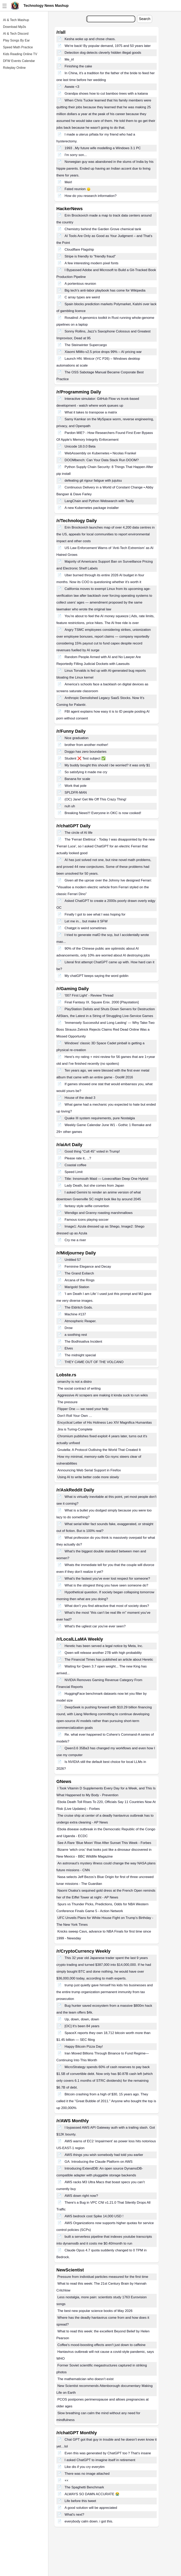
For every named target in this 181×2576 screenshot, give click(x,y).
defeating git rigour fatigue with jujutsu (93, 480)
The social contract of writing (79, 1388)
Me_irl (69, 59)
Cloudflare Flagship (79, 249)
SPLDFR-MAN (76, 792)
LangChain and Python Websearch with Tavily (99, 501)
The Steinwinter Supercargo (86, 345)
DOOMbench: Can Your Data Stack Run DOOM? (102, 460)
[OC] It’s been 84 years (82, 2026)
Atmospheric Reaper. (81, 1321)
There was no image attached (87, 2474)
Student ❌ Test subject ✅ (85, 758)
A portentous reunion (80, 284)
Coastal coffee (75, 1165)
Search (144, 19)
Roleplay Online (14, 67)
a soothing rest (76, 1335)
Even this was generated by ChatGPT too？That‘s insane (108, 2453)
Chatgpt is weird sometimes (86, 928)
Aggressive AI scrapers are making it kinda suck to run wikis (102, 1395)
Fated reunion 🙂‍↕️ (78, 189)
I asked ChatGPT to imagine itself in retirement (100, 2460)
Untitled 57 (73, 1260)
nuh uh (70, 806)
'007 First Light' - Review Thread (89, 995)
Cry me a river (75, 1240)
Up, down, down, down (82, 2019)
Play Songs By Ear (16, 40)
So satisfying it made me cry (86, 772)
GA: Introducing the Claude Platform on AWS (99, 2162)
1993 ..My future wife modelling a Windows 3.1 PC (103, 148)
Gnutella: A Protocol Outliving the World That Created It (99, 1450)
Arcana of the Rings (80, 1280)
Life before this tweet (80, 2501)
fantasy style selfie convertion (87, 1206)
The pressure (67, 1402)
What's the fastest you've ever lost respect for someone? (107, 1578)
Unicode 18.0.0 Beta (80, 446)
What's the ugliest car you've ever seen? (95, 1626)
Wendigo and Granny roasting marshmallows (99, 1213)
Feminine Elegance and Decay (88, 1266)
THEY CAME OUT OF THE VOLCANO (94, 1362)
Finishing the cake (78, 66)
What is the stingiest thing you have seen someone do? (106, 1585)
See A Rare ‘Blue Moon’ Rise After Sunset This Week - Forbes (104, 1843)
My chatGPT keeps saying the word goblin (96, 976)
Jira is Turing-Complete (75, 1429)
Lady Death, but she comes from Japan (94, 1185)
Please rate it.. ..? (78, 1158)
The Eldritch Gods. (79, 1307)
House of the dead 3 (80, 1098)
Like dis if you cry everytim (85, 2467)
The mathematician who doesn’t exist (85, 2379)
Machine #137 (75, 1314)
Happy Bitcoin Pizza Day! (84, 2046)
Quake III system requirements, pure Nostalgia (100, 1118)
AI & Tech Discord (15, 33)
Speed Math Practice (18, 47)
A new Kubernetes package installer (92, 508)
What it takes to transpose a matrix (91, 412)
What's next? (74, 2514)
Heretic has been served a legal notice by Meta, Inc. (104, 1646)
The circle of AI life (79, 833)
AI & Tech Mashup (16, 20)
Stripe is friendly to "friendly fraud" (90, 256)
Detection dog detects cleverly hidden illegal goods (103, 53)
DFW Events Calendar (19, 61)
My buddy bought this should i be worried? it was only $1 (107, 765)
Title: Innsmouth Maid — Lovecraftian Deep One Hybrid (106, 1179)
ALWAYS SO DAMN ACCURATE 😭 (92, 2494)
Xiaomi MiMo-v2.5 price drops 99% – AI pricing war (103, 352)
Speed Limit (74, 1172)
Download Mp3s (14, 26)
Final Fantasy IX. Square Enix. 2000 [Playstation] (102, 1002)
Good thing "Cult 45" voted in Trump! (92, 1151)
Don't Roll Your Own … (74, 1416)
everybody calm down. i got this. (89, 2521)
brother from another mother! (86, 745)
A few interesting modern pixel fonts (91, 263)
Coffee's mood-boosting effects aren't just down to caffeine (101, 2345)
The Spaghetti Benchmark (84, 2487)
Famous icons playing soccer (87, 1220)
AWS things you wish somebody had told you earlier (104, 2155)
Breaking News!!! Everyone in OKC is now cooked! (103, 813)
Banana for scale (77, 779)
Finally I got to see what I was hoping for (95, 914)
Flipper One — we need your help (82, 1409)
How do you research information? (91, 196)
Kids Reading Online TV (20, 54)
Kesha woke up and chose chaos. (90, 39)
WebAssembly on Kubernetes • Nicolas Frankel (100, 453)
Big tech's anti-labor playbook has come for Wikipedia (105, 290)
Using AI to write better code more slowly (88, 1477)
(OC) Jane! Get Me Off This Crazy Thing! (95, 799)
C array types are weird (82, 297)
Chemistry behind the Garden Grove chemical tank (103, 229)
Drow (69, 1328)
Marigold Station (77, 1287)
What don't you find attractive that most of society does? (107, 1606)
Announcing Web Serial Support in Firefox (89, 1470)
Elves (69, 1348)
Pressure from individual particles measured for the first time (102, 2277)
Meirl (68, 182)
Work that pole (75, 786)
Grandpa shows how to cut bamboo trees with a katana (106, 93)
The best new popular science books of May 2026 (94, 2311)
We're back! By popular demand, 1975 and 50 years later (108, 46)
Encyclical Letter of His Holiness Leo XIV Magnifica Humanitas (104, 1422)
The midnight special (80, 1355)
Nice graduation (76, 738)
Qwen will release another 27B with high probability (103, 1653)
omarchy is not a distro (74, 1382)
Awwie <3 (72, 87)
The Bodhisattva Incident (83, 1341)
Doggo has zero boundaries (86, 752)
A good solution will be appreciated (91, 2508)
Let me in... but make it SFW (86, 921)
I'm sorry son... (76, 155)
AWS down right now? (81, 2196)
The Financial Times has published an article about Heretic (109, 1659)
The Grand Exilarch (79, 1273)
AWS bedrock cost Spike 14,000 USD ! (94, 2216)
